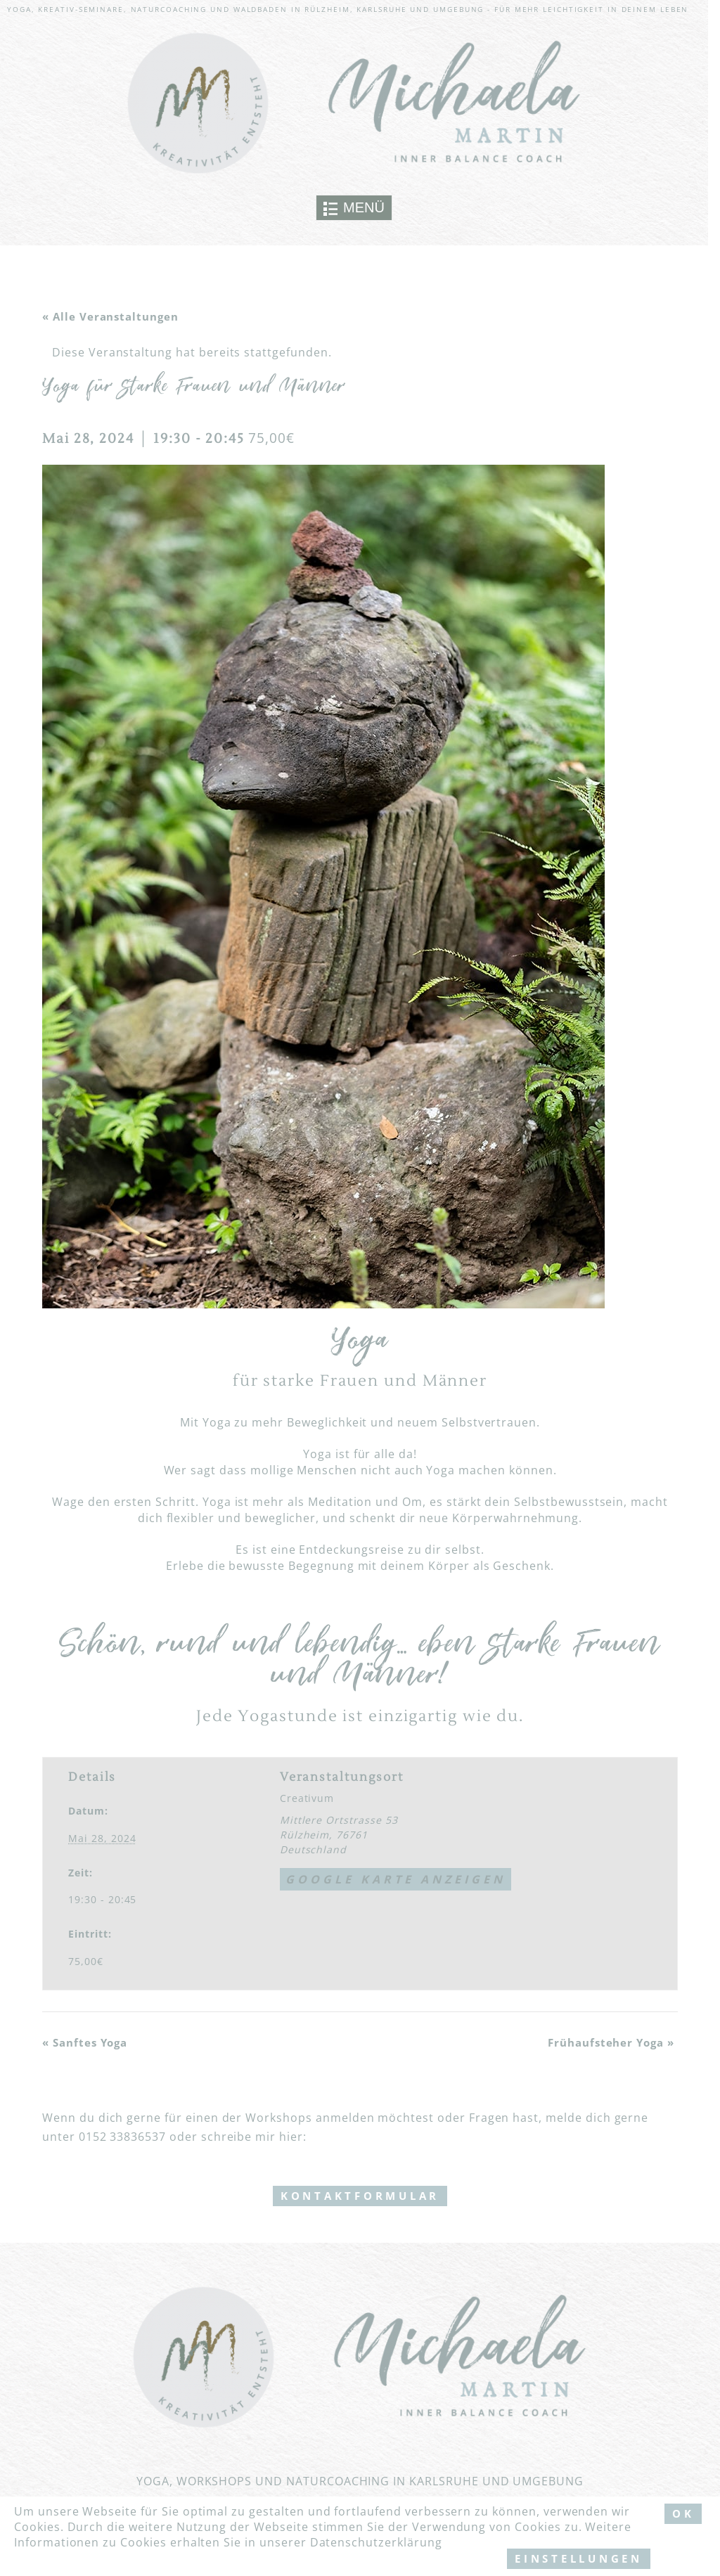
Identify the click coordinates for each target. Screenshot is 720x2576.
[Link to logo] (354, 104)
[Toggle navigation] (354, 208)
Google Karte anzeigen (395, 1879)
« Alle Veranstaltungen (110, 316)
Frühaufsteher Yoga (611, 2042)
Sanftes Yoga (84, 2042)
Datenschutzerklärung (376, 2542)
